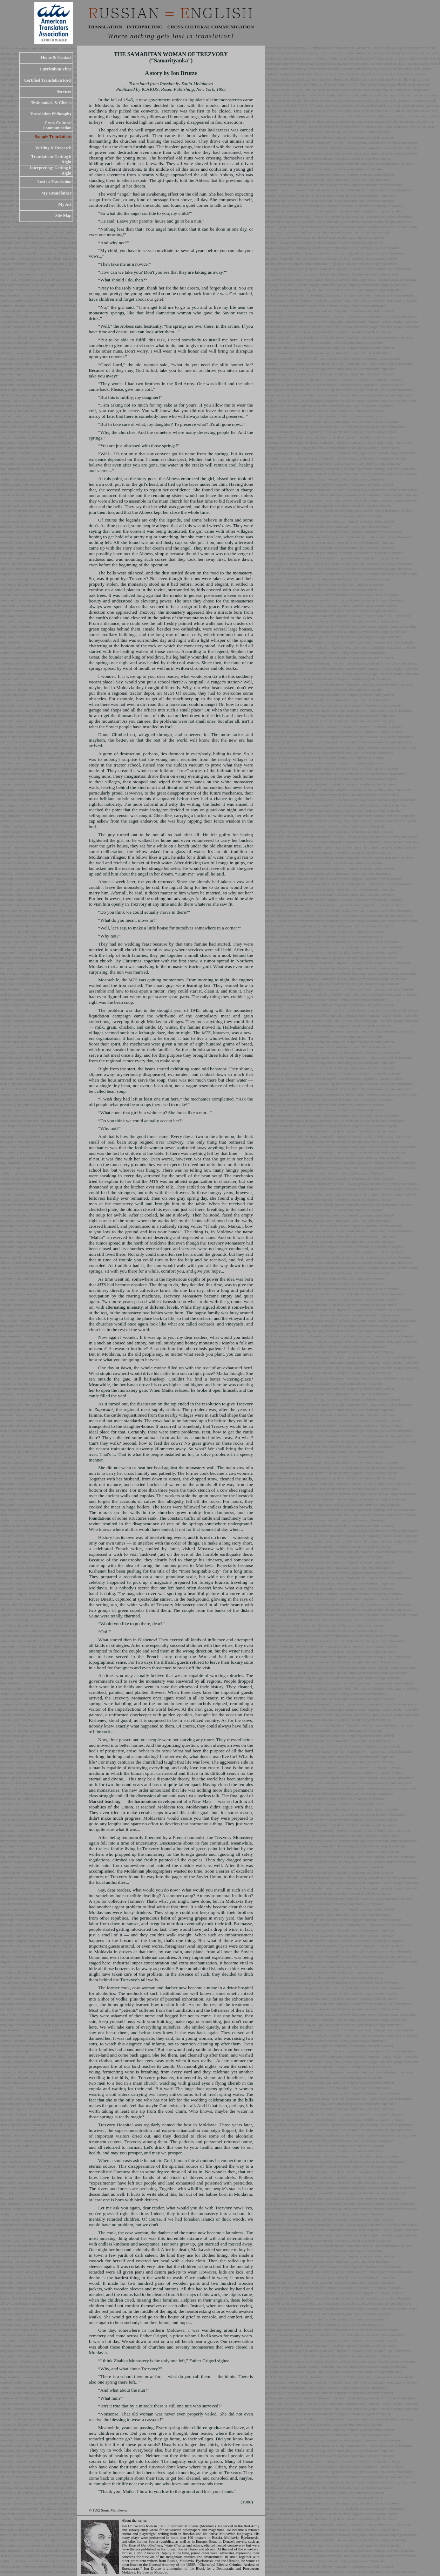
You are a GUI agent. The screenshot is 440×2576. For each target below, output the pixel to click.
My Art (65, 204)
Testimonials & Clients (51, 102)
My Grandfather (56, 193)
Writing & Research (53, 147)
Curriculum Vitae (56, 69)
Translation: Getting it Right (51, 159)
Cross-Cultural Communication (57, 125)
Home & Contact (56, 57)
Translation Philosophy (51, 113)
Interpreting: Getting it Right (51, 170)
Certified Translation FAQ (48, 80)
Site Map (63, 215)
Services (64, 91)
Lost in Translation (54, 181)
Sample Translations (53, 136)
